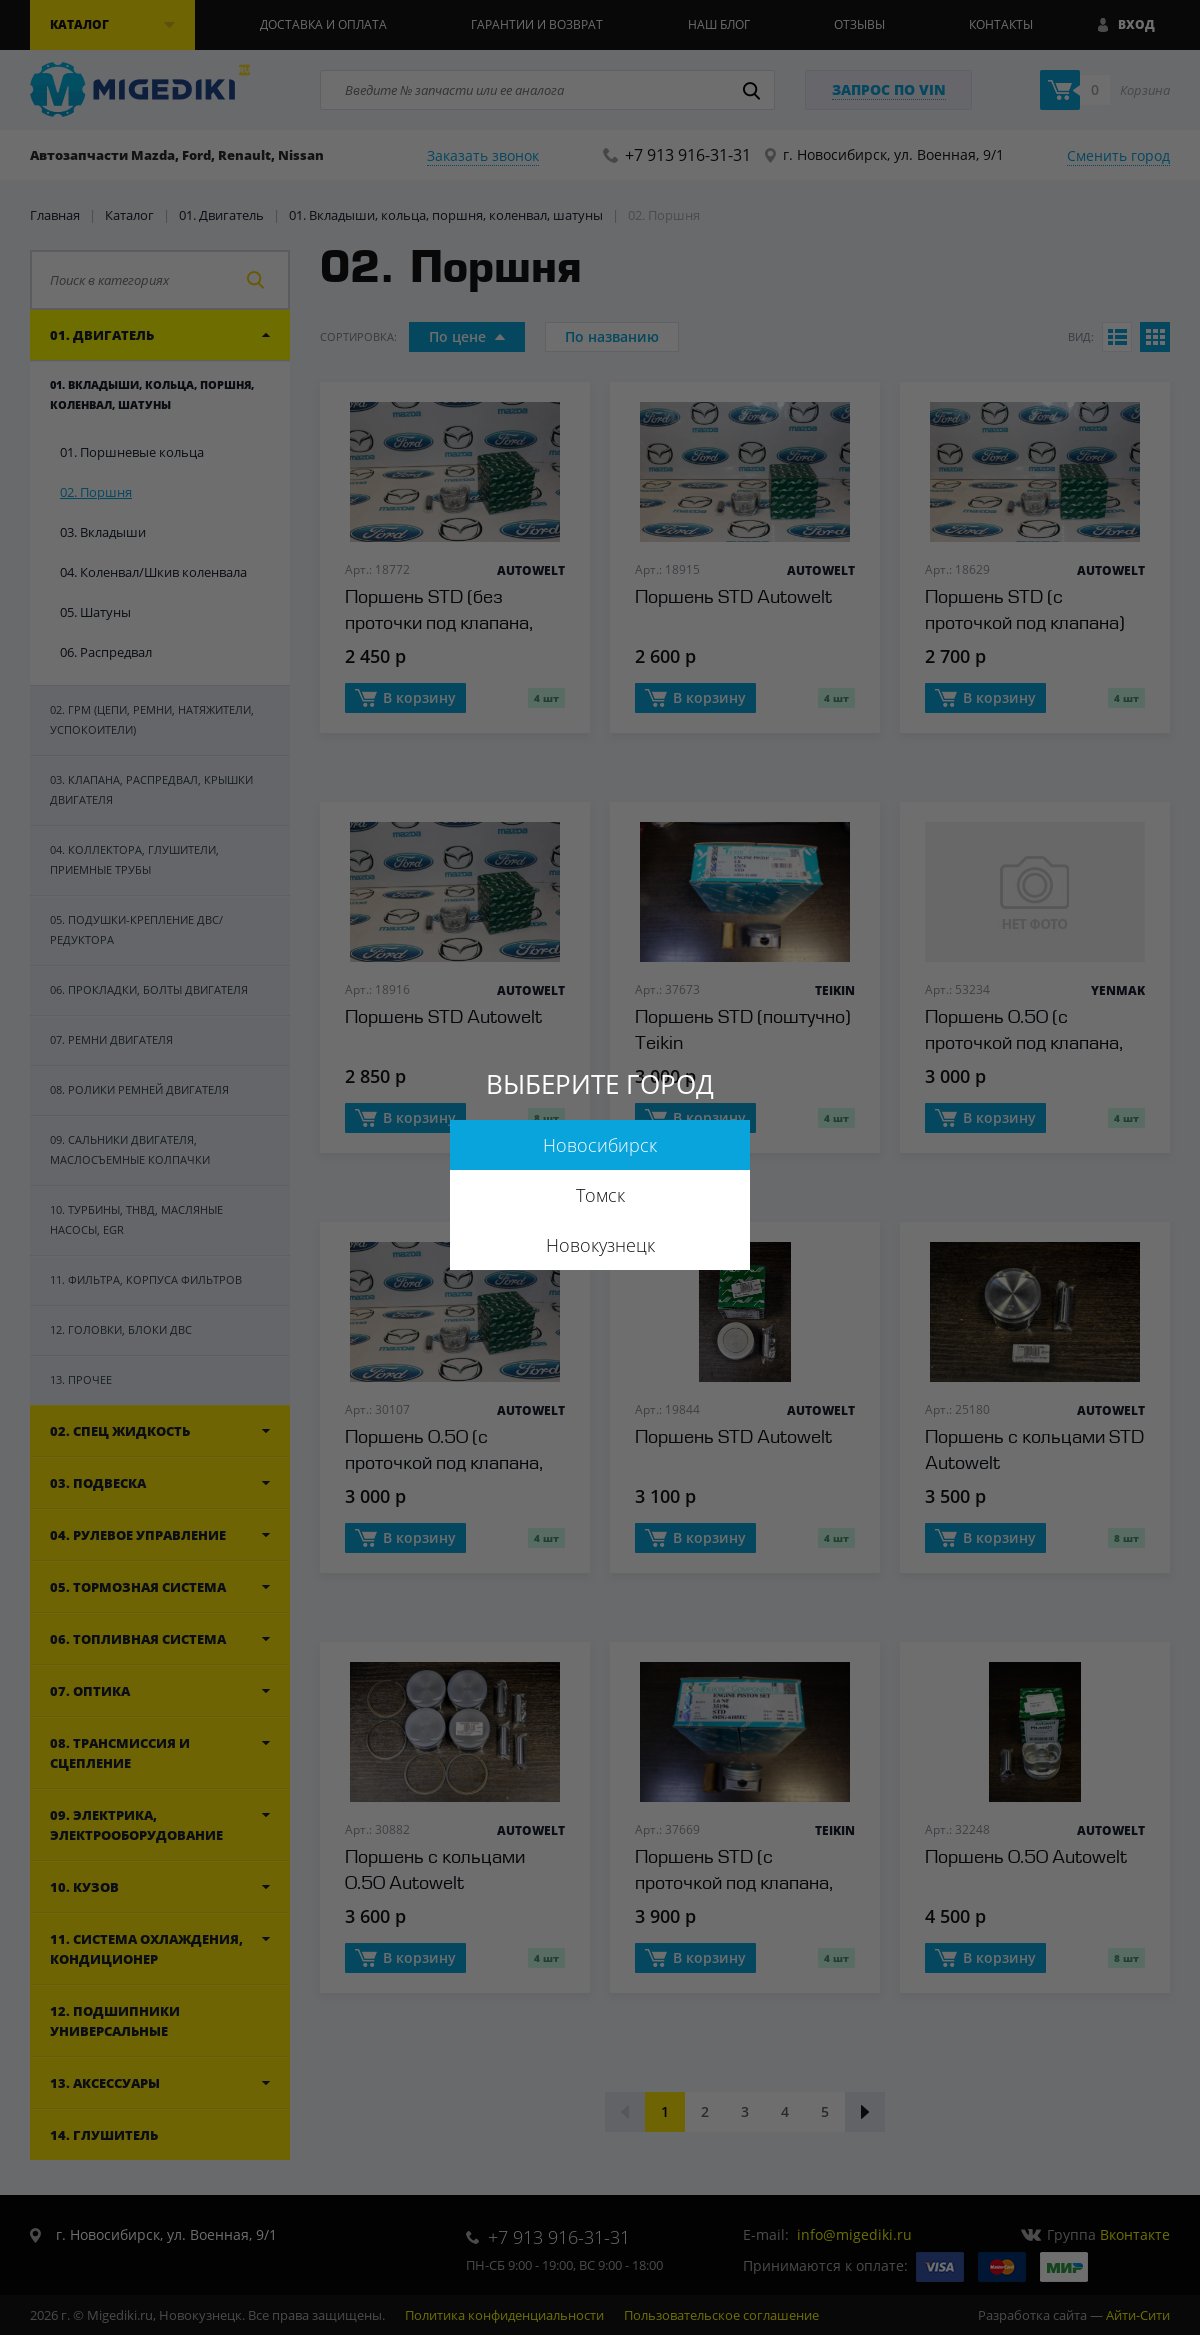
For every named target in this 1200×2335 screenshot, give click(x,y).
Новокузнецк (600, 1245)
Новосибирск (600, 1145)
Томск (600, 1195)
